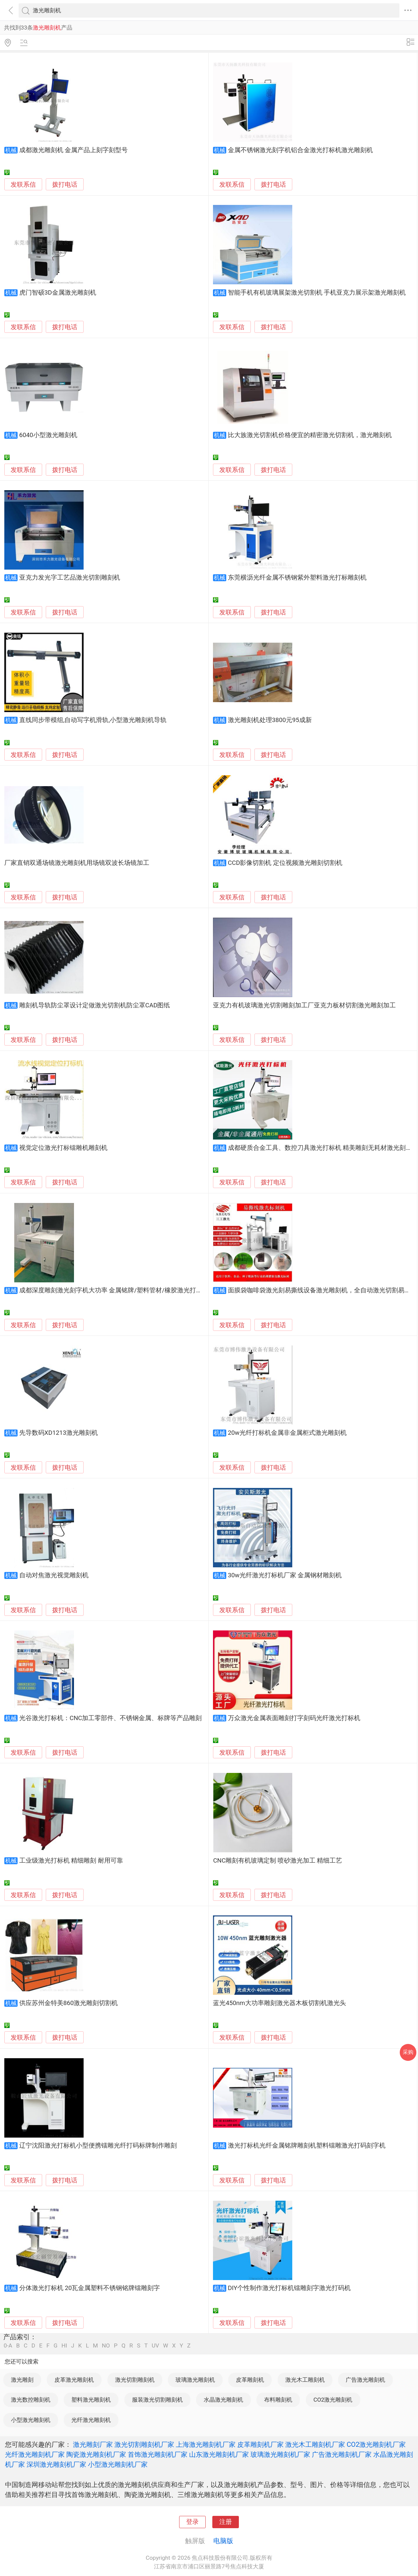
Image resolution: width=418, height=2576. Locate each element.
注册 (225, 2522)
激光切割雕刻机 (135, 2379)
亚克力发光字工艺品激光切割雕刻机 (69, 577)
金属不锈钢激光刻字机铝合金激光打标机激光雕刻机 (300, 150)
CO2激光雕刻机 (333, 2399)
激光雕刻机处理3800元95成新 (270, 720)
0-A (8, 2345)
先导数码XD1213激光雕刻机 (58, 1432)
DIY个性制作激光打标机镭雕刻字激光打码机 (289, 2288)
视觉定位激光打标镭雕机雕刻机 (63, 1147)
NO (106, 2345)
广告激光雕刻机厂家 (342, 2454)
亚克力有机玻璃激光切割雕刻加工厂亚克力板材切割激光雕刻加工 (304, 1005)
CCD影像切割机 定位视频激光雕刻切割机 (285, 863)
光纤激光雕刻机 (91, 2420)
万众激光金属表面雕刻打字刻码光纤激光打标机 (294, 1718)
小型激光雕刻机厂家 (118, 2464)
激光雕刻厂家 (93, 2444)
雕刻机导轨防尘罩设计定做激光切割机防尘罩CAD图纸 (94, 1005)
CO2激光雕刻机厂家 (376, 2444)
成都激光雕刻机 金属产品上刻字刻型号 (73, 150)
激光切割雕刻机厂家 (144, 2444)
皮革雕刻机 (250, 2379)
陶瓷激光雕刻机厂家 (96, 2454)
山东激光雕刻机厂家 (219, 2454)
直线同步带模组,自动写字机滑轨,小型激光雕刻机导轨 (93, 720)
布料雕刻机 (278, 2399)
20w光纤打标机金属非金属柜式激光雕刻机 (287, 1432)
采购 (408, 2052)
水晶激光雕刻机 (223, 2399)
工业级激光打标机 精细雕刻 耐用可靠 (71, 1860)
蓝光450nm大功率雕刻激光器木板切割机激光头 (279, 2003)
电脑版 (223, 2541)
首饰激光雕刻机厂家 (157, 2454)
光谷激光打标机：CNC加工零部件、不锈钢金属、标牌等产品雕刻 (110, 1718)
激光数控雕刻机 (30, 2399)
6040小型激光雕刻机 (48, 435)
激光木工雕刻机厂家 (315, 2444)
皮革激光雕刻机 (74, 2379)
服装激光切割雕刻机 (157, 2399)
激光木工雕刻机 (305, 2379)
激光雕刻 (22, 2379)
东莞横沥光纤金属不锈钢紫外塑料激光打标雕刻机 (297, 577)
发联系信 (23, 184)
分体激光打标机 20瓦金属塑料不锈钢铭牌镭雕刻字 (89, 2288)
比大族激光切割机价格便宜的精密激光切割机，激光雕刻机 (310, 435)
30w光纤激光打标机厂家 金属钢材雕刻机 (285, 1575)
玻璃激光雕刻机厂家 (280, 2454)
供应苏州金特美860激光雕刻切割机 (68, 2003)
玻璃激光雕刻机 (195, 2379)
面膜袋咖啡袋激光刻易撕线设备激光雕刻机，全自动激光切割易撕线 (322, 1290)
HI (64, 2345)
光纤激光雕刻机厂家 (35, 2454)
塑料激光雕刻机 (91, 2399)
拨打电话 (64, 184)
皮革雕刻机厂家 (260, 2444)
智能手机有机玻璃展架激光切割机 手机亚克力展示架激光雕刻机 (317, 292)
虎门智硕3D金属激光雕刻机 (57, 292)
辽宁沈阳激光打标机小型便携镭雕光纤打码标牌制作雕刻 (98, 2145)
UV (155, 2345)
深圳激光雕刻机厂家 (56, 2464)
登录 (192, 2522)
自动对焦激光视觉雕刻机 (54, 1575)
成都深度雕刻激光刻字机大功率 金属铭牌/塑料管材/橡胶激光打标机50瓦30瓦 (127, 1290)
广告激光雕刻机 (365, 2379)
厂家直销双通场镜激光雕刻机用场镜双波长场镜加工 (76, 863)
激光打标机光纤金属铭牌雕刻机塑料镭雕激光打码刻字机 (306, 2145)
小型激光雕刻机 (30, 2420)
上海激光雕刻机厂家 (206, 2444)
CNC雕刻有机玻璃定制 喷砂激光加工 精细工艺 (277, 1860)
